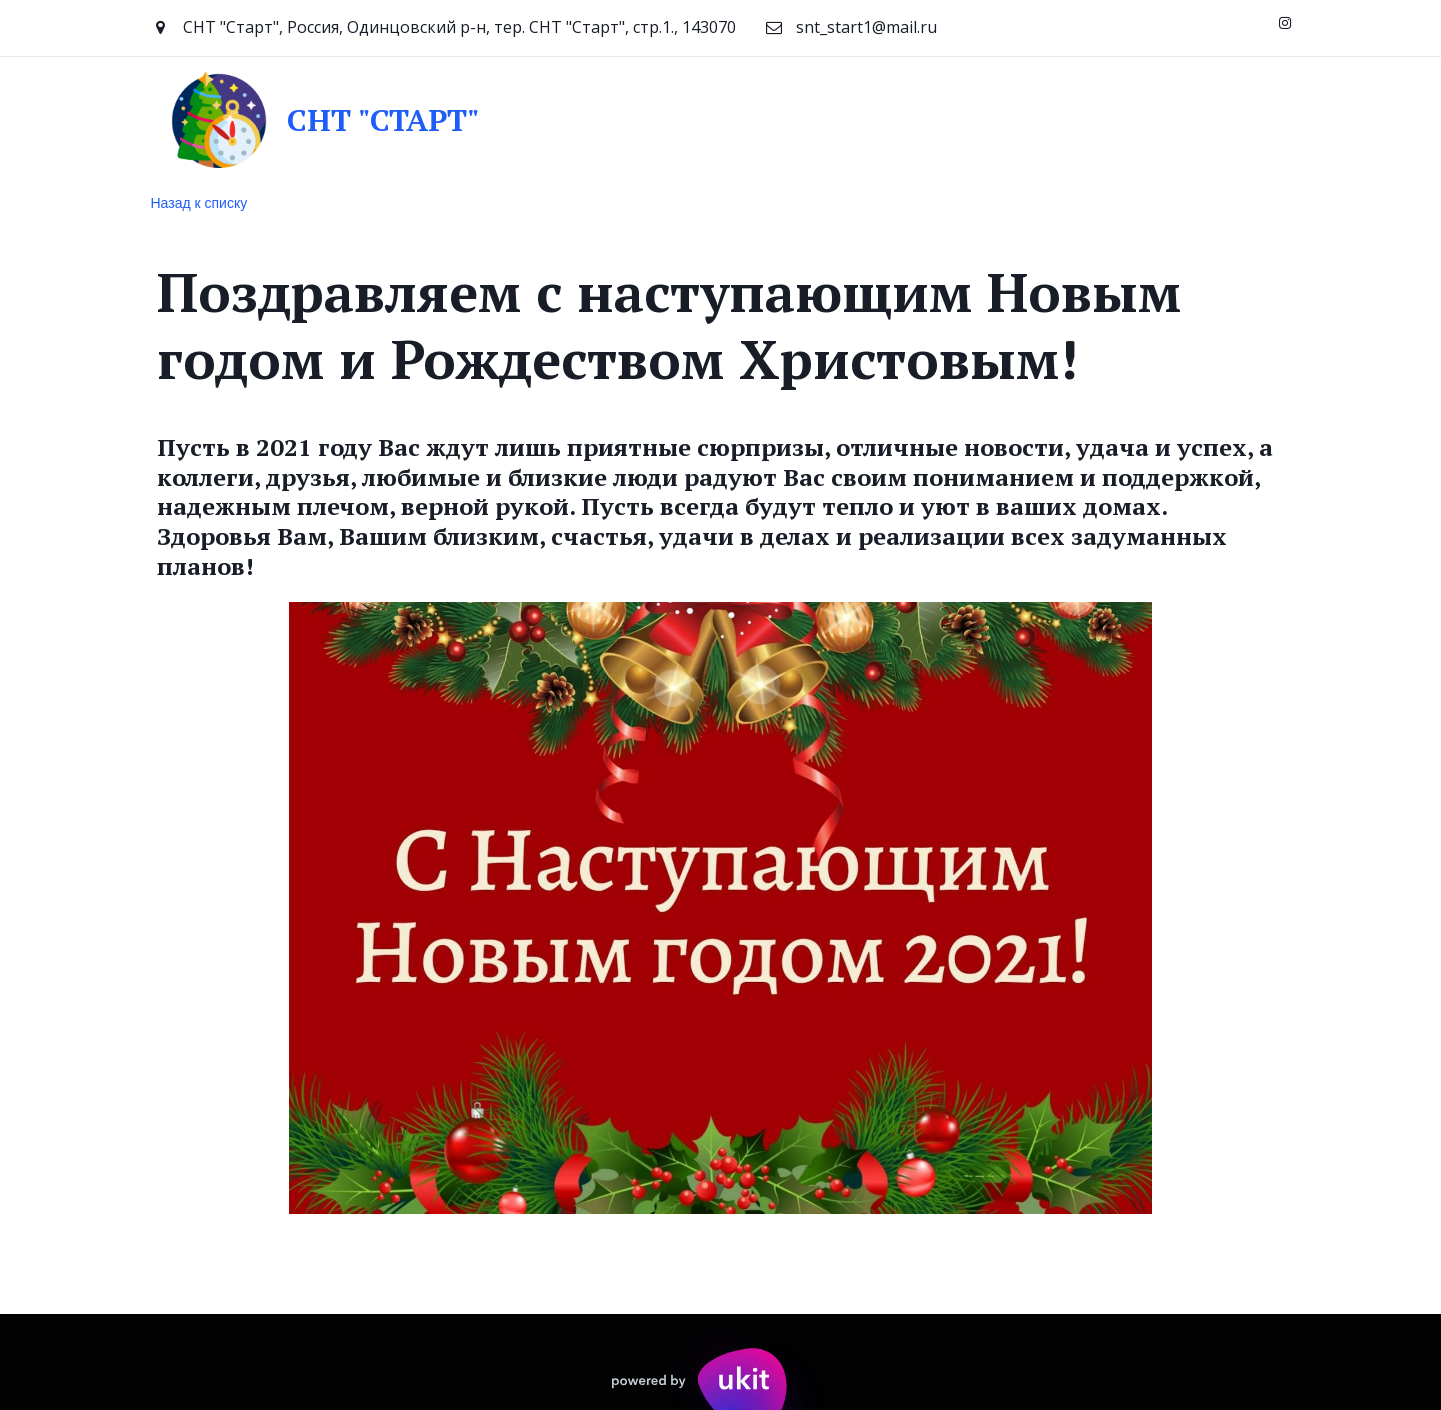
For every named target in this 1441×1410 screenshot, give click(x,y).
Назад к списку (199, 203)
